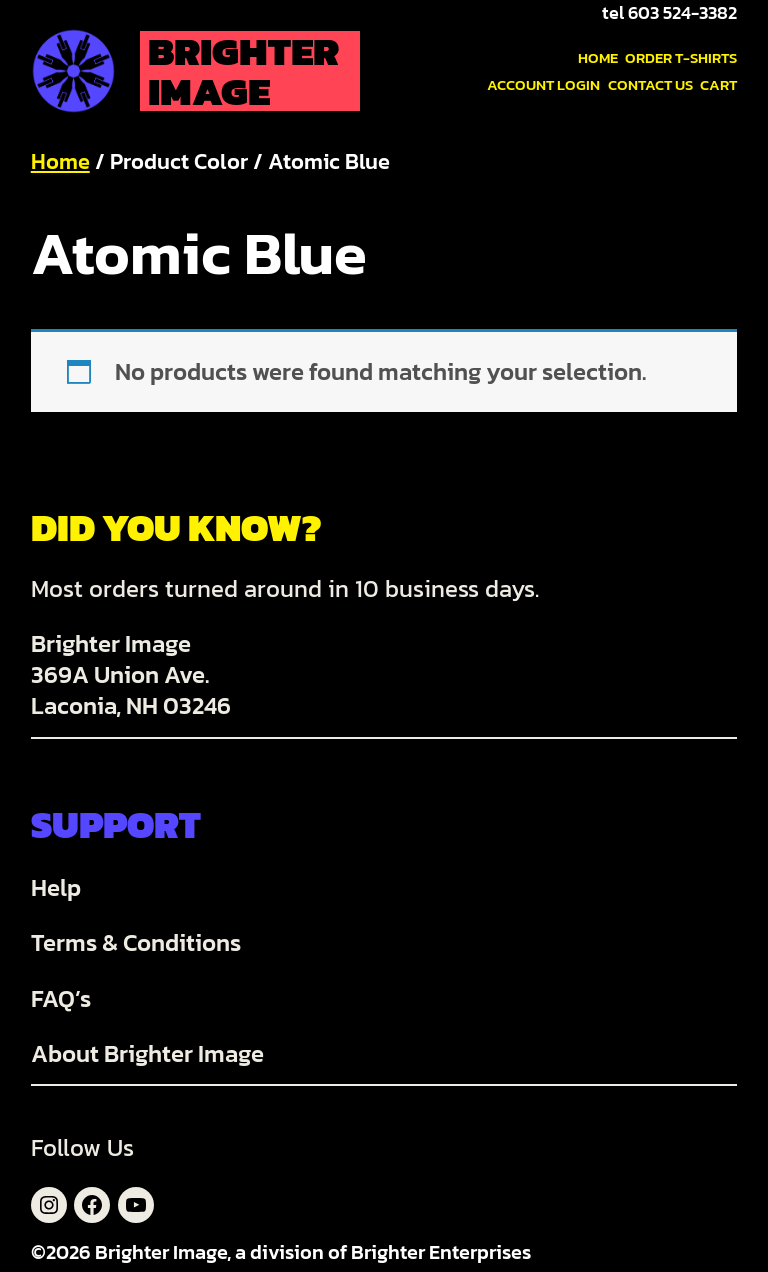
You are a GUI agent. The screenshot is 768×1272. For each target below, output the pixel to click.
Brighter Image (243, 71)
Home (60, 161)
